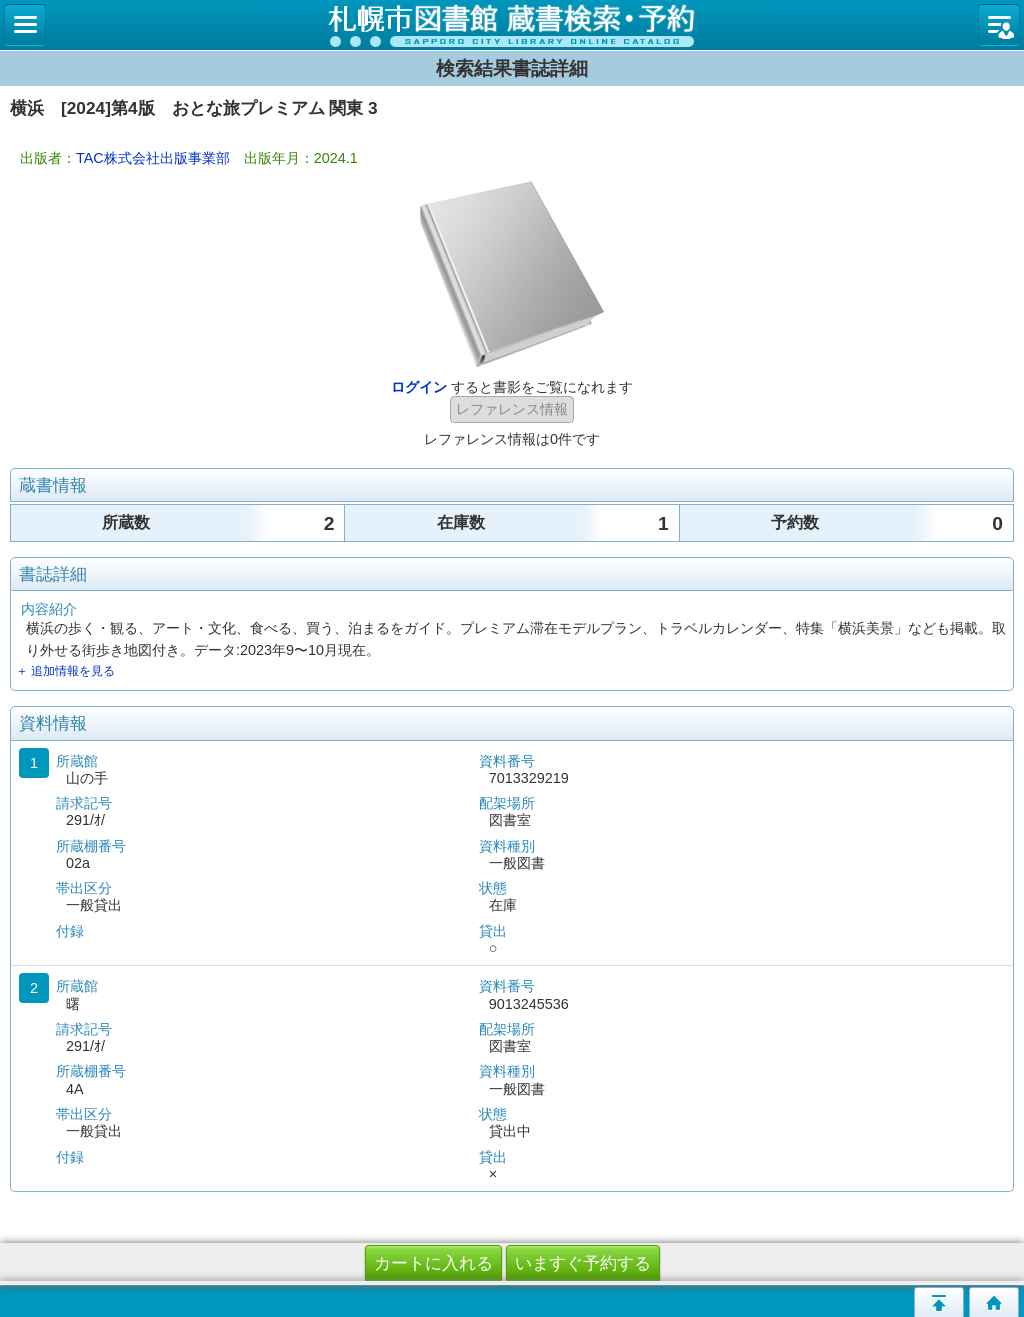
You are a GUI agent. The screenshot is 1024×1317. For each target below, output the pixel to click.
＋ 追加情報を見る (65, 671)
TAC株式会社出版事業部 (153, 158)
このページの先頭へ (939, 1302)
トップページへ (994, 1302)
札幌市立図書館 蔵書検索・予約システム (512, 25)
